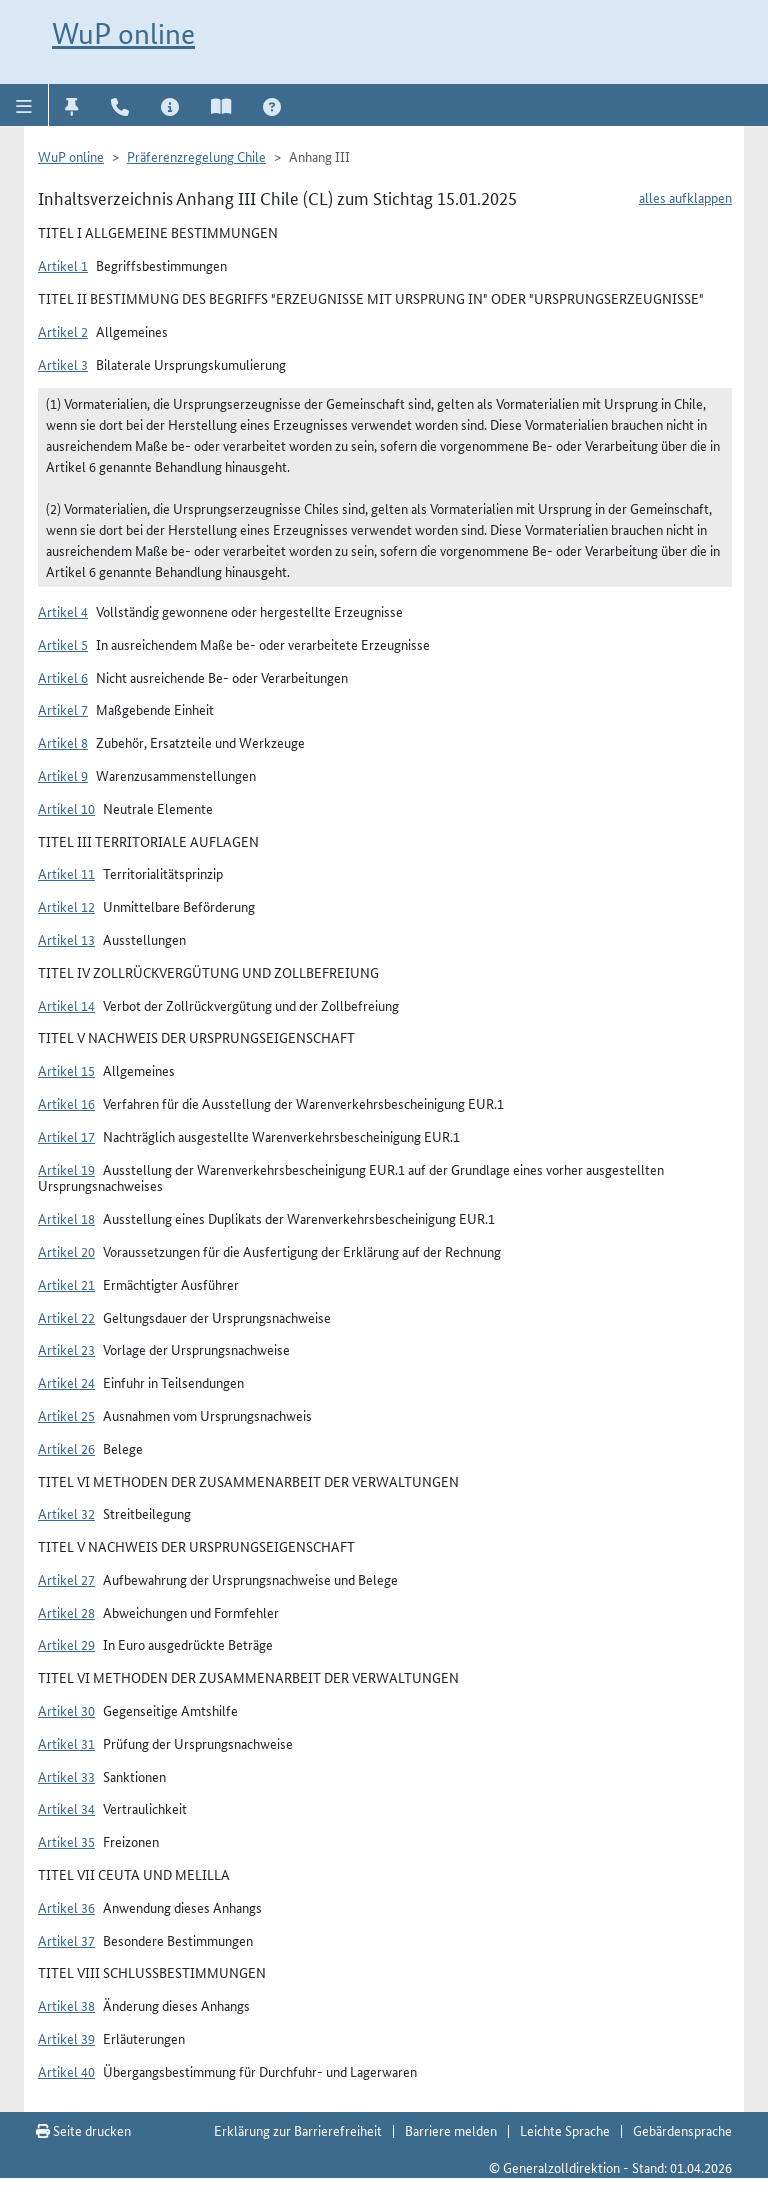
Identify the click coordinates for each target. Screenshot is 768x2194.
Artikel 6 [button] (63, 677)
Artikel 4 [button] (63, 611)
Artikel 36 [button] (66, 1907)
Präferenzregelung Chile (196, 156)
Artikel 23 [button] (66, 1349)
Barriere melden (451, 2130)
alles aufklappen (685, 197)
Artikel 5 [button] (63, 644)
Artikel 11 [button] (66, 873)
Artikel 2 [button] (63, 331)
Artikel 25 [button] (66, 1415)
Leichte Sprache (565, 2130)
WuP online (123, 33)
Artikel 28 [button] (66, 1612)
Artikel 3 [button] (63, 364)
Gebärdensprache (682, 2130)
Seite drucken (83, 2130)
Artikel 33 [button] (66, 1776)
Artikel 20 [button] (66, 1251)
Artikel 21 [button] (66, 1284)
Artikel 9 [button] (63, 775)
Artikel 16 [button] (66, 1103)
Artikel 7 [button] (63, 709)
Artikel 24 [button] (66, 1382)
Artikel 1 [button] (63, 265)
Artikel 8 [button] (63, 742)
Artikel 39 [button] (66, 2038)
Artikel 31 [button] (66, 1743)
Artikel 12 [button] (66, 906)
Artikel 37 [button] (66, 1940)
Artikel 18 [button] (66, 1218)
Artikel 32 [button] (66, 1513)
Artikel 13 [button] (66, 939)
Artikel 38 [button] (66, 2005)
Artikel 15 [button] (66, 1070)
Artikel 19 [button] (66, 1169)
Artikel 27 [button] (66, 1579)
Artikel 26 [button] (66, 1448)
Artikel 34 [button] (66, 1808)
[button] (24, 105)
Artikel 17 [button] (66, 1136)
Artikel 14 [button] (66, 1005)
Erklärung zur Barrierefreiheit (298, 2130)
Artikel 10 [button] (66, 808)
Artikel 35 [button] (66, 1841)
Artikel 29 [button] (66, 1644)
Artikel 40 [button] (66, 2071)
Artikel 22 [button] (66, 1317)
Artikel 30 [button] (66, 1710)
